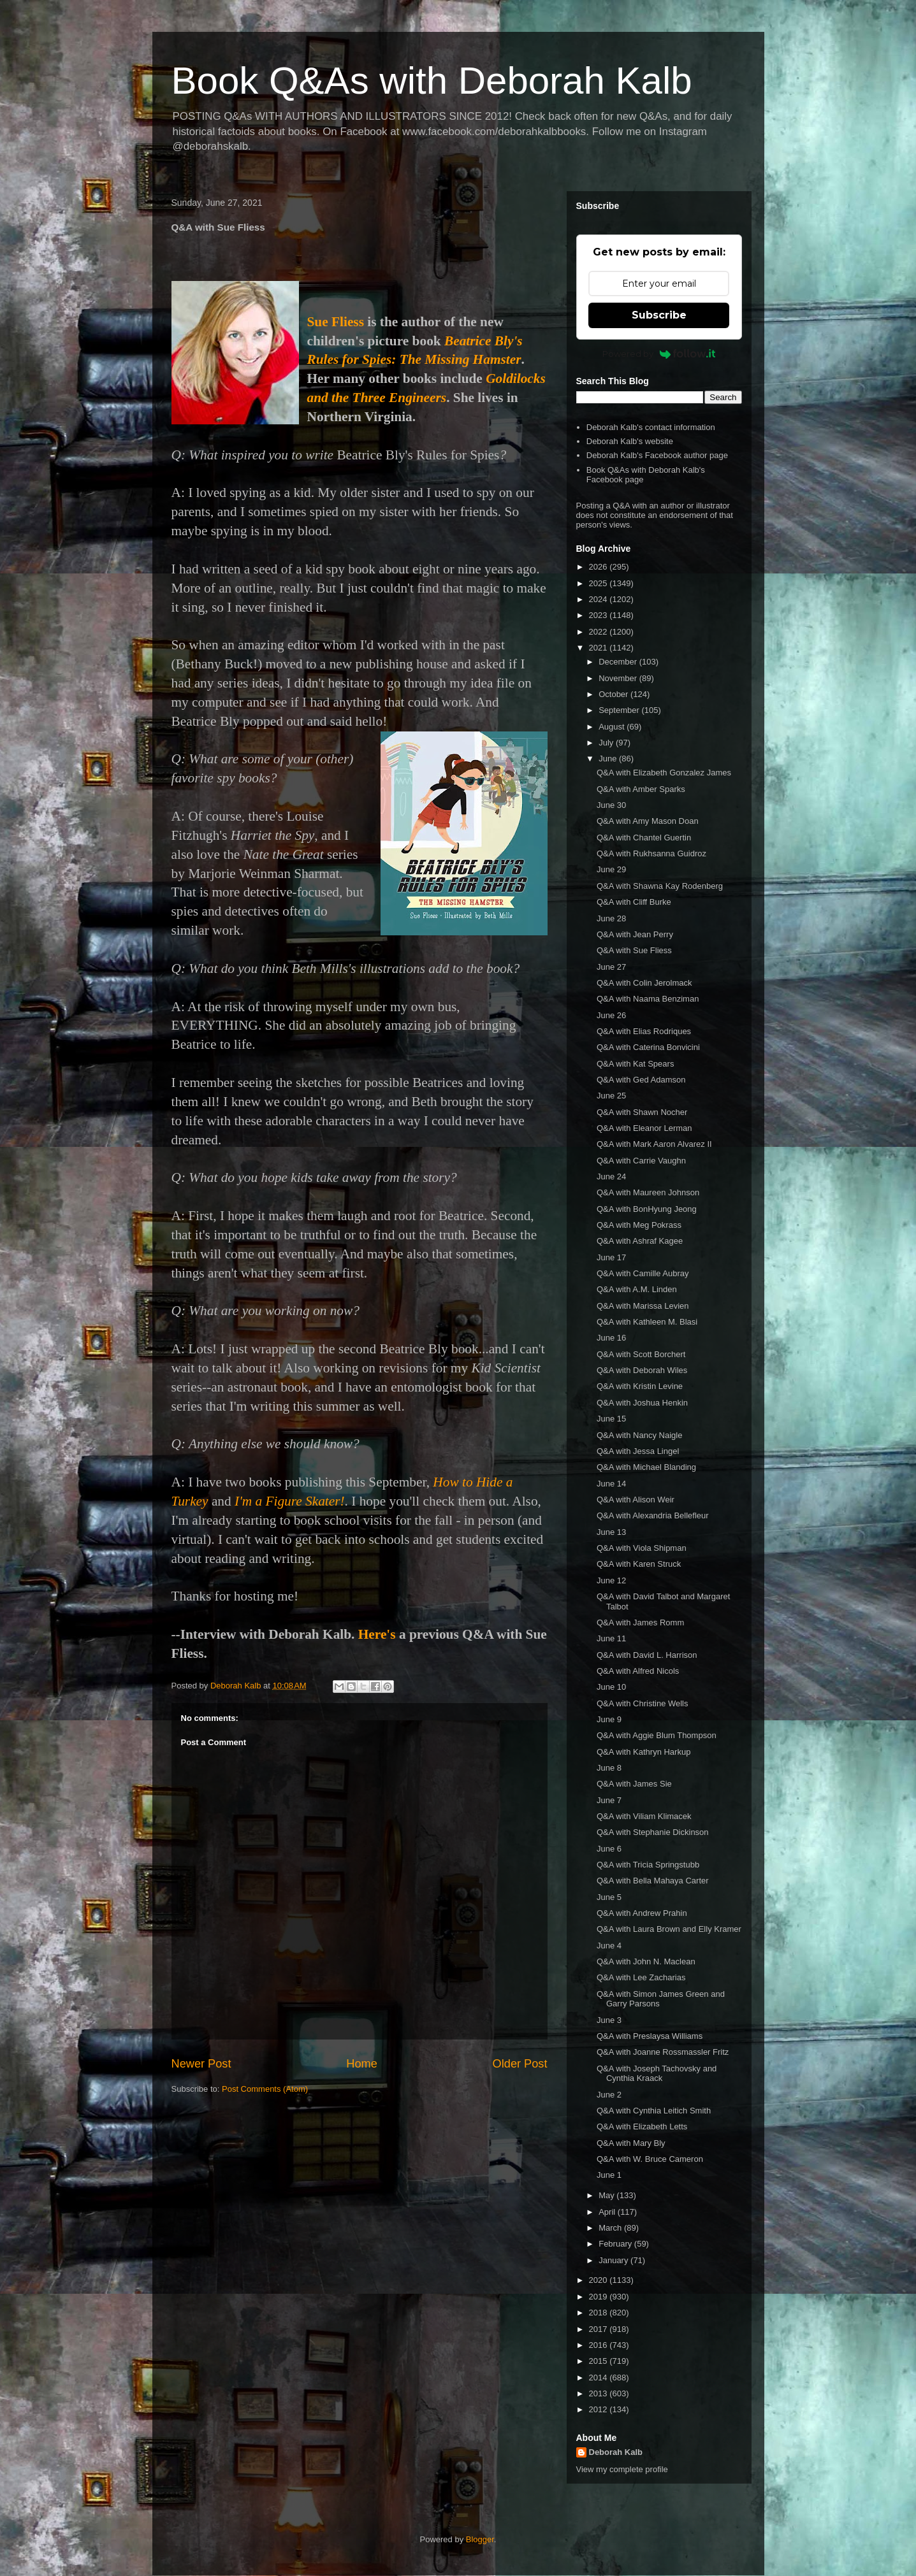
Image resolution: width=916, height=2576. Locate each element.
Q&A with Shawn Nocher (642, 1112)
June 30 (611, 805)
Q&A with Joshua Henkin (642, 1402)
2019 (599, 2296)
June (609, 758)
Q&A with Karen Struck (639, 1564)
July (607, 742)
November (619, 678)
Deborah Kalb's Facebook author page (657, 455)
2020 (599, 2280)
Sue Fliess (335, 321)
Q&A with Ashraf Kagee (640, 1241)
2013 (599, 2393)
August (613, 726)
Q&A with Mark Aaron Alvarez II (654, 1144)
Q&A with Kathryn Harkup (643, 1752)
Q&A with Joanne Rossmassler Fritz (663, 2052)
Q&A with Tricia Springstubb (648, 1864)
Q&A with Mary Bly (631, 2143)
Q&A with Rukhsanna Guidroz (651, 853)
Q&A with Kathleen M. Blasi (647, 1322)
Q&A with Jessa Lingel (638, 1451)
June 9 (609, 1719)
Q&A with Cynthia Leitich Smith (654, 2110)
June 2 (609, 2094)
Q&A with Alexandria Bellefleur (653, 1515)
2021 (599, 647)
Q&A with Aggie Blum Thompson (656, 1735)
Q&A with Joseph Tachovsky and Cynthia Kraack (656, 2073)
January (614, 2260)
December (619, 661)
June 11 (611, 1638)
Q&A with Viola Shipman (642, 1548)
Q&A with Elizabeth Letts (642, 2126)
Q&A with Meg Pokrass (639, 1225)
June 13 (611, 1532)
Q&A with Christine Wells (642, 1703)
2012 (599, 2409)
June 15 (611, 1418)
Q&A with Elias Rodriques (644, 1031)
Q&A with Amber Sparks (641, 789)
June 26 (611, 1015)
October (614, 694)
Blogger (480, 2539)
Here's (377, 1634)
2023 (599, 615)
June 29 (611, 869)
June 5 (609, 1897)
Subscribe (659, 315)
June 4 (609, 1945)
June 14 (611, 1483)
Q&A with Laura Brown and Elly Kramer (669, 1929)
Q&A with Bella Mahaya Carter (653, 1880)
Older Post (520, 2063)
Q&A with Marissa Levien (643, 1306)
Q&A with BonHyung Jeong (647, 1209)
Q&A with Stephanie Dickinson (653, 1832)
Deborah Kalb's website (629, 441)
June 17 (611, 1257)
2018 (599, 2312)
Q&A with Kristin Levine (640, 1386)
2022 (599, 632)
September (620, 710)
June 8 (609, 1768)
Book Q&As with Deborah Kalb (431, 80)
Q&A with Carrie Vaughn (641, 1160)
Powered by (658, 354)
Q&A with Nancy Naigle (639, 1435)
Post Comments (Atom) (265, 2089)
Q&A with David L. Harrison (647, 1655)
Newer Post (201, 2063)
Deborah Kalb (616, 2452)
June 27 (611, 967)
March (611, 2228)
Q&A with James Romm (640, 1622)
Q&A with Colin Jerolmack (644, 983)
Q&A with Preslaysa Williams (649, 2036)
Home (361, 2063)
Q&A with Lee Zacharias (641, 1977)
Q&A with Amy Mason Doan (648, 821)
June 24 (611, 1176)
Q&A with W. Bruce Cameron (650, 2159)
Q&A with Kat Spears (635, 1064)
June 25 (611, 1095)
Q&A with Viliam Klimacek (644, 1816)
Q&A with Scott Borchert (641, 1354)
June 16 (611, 1337)
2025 (599, 583)
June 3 (609, 2020)
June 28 (611, 918)
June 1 (609, 2175)
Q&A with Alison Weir (635, 1499)
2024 (599, 599)
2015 (599, 2361)
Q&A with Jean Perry (635, 934)
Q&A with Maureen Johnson (648, 1192)
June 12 (611, 1580)
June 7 (609, 1800)
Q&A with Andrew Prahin (642, 1913)
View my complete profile (622, 2469)
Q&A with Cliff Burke (634, 902)
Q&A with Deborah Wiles (642, 1370)
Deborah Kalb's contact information (650, 427)
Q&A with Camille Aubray (643, 1273)
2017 (599, 2329)
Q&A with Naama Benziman (648, 999)
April (608, 2212)
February (616, 2244)
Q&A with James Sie (634, 1783)
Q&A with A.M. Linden (637, 1289)
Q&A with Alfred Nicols (638, 1671)
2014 (599, 2377)
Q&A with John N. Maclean (646, 1961)
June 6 (609, 1848)
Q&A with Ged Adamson (641, 1079)
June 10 (611, 1687)
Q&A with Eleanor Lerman (644, 1128)
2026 (599, 567)
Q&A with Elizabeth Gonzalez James (664, 772)
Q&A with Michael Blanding (646, 1467)
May (607, 2195)
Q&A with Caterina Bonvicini (648, 1047)
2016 (599, 2345)
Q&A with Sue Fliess (634, 950)
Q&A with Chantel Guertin (644, 837)
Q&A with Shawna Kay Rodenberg (660, 886)
